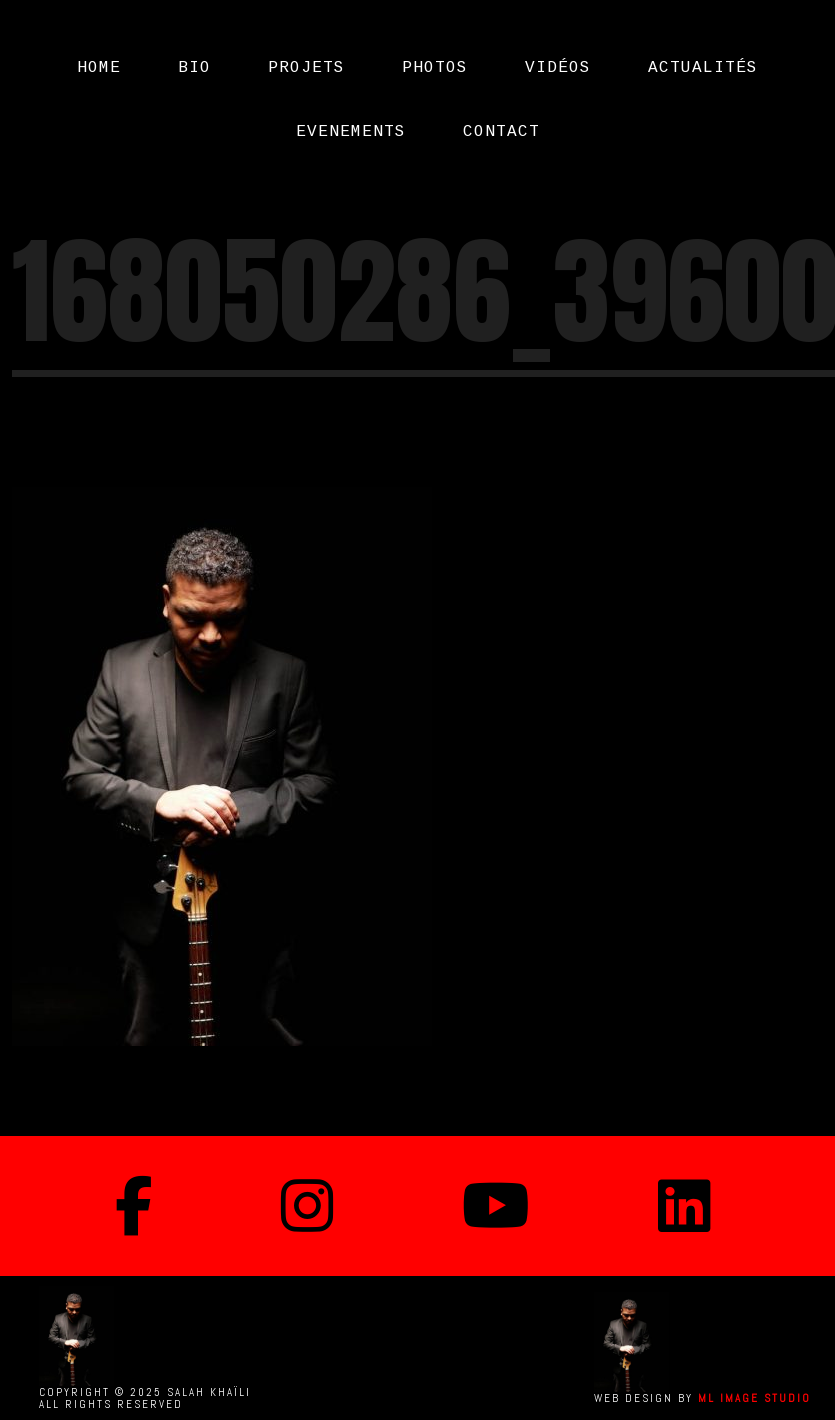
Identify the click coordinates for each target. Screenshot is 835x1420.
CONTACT (501, 132)
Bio (194, 68)
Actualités (703, 68)
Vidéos (558, 68)
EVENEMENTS (351, 132)
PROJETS (306, 68)
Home (99, 68)
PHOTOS (435, 68)
